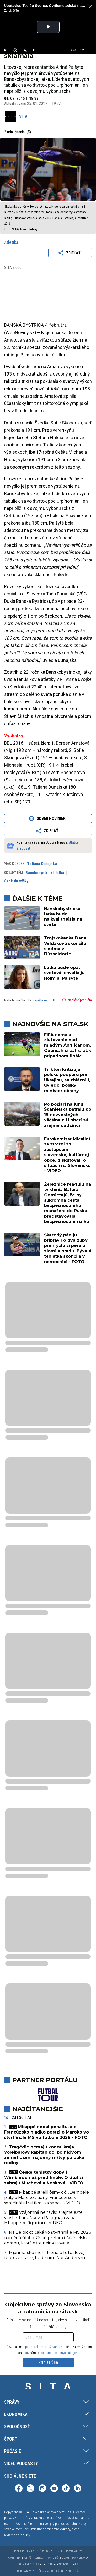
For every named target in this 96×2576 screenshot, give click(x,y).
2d (14, 2127)
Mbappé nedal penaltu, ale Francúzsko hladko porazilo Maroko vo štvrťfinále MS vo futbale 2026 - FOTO (46, 2142)
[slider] (49, 321)
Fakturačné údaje (58, 2557)
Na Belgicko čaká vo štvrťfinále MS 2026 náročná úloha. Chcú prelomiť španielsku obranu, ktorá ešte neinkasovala (47, 2248)
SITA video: (13, 267)
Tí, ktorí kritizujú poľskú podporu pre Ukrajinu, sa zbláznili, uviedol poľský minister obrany (67, 1090)
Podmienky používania (31, 2564)
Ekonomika (54, 29)
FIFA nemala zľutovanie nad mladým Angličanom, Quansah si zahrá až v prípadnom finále (68, 1055)
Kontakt (39, 2557)
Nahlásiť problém (76, 1010)
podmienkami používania (42, 2347)
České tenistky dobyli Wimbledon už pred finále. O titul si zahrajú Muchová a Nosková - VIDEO (43, 2188)
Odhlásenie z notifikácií (65, 2571)
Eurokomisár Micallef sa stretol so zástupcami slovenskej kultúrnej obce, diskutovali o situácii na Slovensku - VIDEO (67, 1165)
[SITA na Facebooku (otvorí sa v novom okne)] (19, 2488)
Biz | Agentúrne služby (41, 2551)
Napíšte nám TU (44, 1010)
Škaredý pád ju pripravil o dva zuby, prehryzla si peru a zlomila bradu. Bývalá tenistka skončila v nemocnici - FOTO (67, 1258)
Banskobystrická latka (45, 883)
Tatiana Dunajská (42, 873)
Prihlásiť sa (48, 2362)
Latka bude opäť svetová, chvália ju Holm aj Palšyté (64, 983)
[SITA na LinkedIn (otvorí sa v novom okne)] (77, 2488)
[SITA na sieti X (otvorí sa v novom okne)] (30, 2488)
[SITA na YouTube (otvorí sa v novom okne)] (54, 2488)
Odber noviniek (48, 829)
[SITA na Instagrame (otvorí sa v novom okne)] (42, 2488)
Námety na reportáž (19, 2557)
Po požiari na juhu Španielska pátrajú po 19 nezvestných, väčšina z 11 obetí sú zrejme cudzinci (67, 1125)
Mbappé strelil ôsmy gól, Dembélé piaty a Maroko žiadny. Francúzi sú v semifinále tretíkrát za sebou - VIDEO (46, 2208)
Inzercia (19, 2551)
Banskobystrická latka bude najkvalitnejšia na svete (63, 926)
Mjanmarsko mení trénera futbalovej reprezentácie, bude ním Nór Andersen (44, 2265)
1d (6, 2127)
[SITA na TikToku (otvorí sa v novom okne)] (66, 2488)
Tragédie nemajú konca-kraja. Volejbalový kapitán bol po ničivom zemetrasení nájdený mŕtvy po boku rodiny (44, 2165)
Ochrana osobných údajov (63, 2564)
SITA (10, 29)
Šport (76, 29)
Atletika (11, 242)
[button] (89, 6)
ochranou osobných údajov (59, 2353)
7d (29, 2127)
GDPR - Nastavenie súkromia (32, 2571)
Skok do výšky (16, 891)
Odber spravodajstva (70, 2551)
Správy (30, 29)
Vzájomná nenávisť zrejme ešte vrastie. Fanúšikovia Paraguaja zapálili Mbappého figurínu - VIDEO (43, 2228)
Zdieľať (70, 253)
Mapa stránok (80, 2557)
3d (21, 2127)
